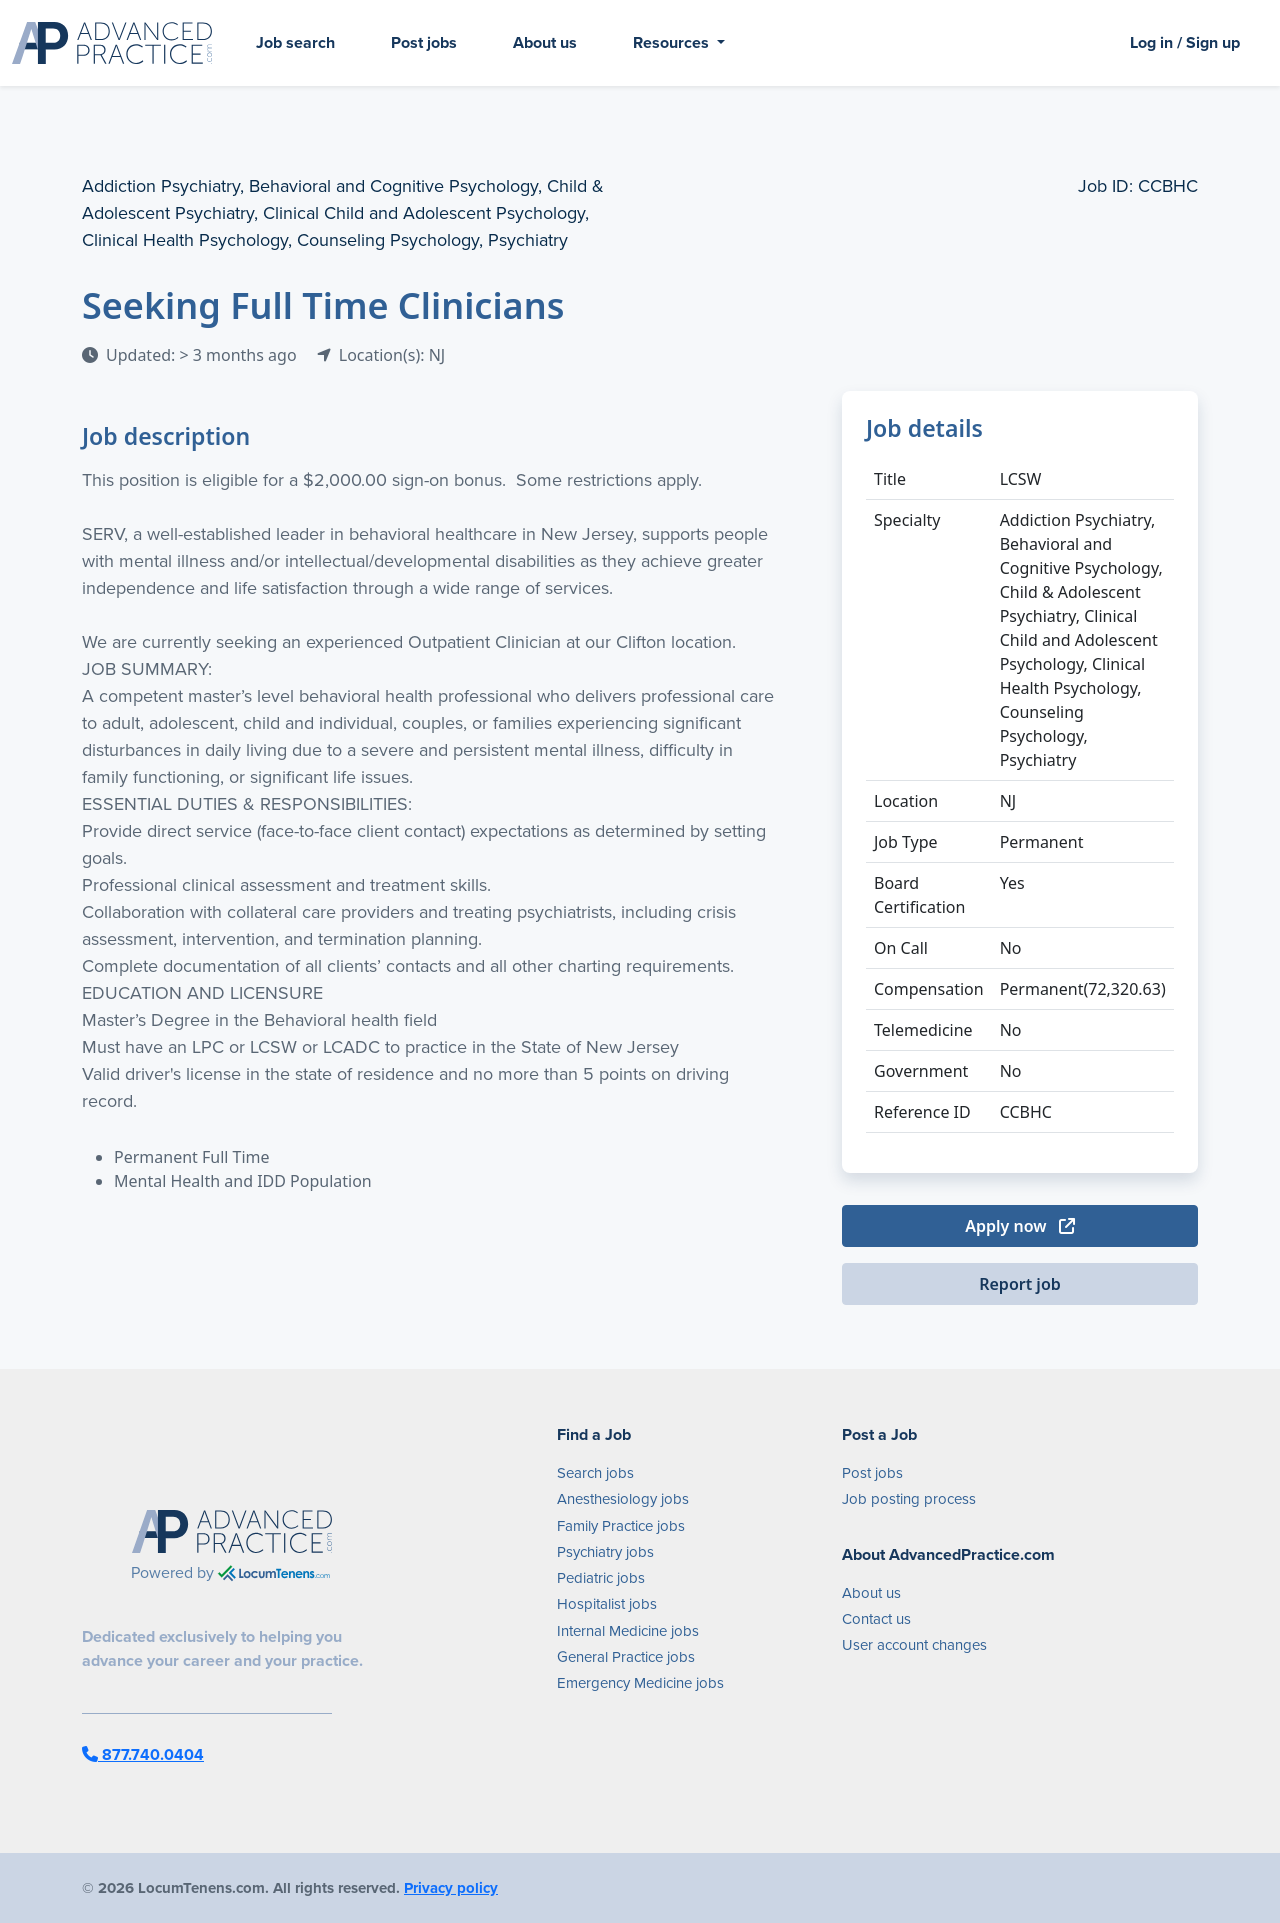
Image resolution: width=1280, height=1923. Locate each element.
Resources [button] (673, 42)
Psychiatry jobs (605, 1552)
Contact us (876, 1619)
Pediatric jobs (601, 1578)
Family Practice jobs (621, 1526)
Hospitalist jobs (607, 1604)
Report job (1020, 1284)
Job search (295, 42)
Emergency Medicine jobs (640, 1683)
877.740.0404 (143, 1754)
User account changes (914, 1645)
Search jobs (595, 1473)
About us (545, 42)
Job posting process (909, 1499)
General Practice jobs (626, 1657)
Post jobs (424, 42)
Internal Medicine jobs (628, 1631)
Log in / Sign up (1185, 42)
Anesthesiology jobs (623, 1499)
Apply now (1019, 1226)
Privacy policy (451, 1888)
